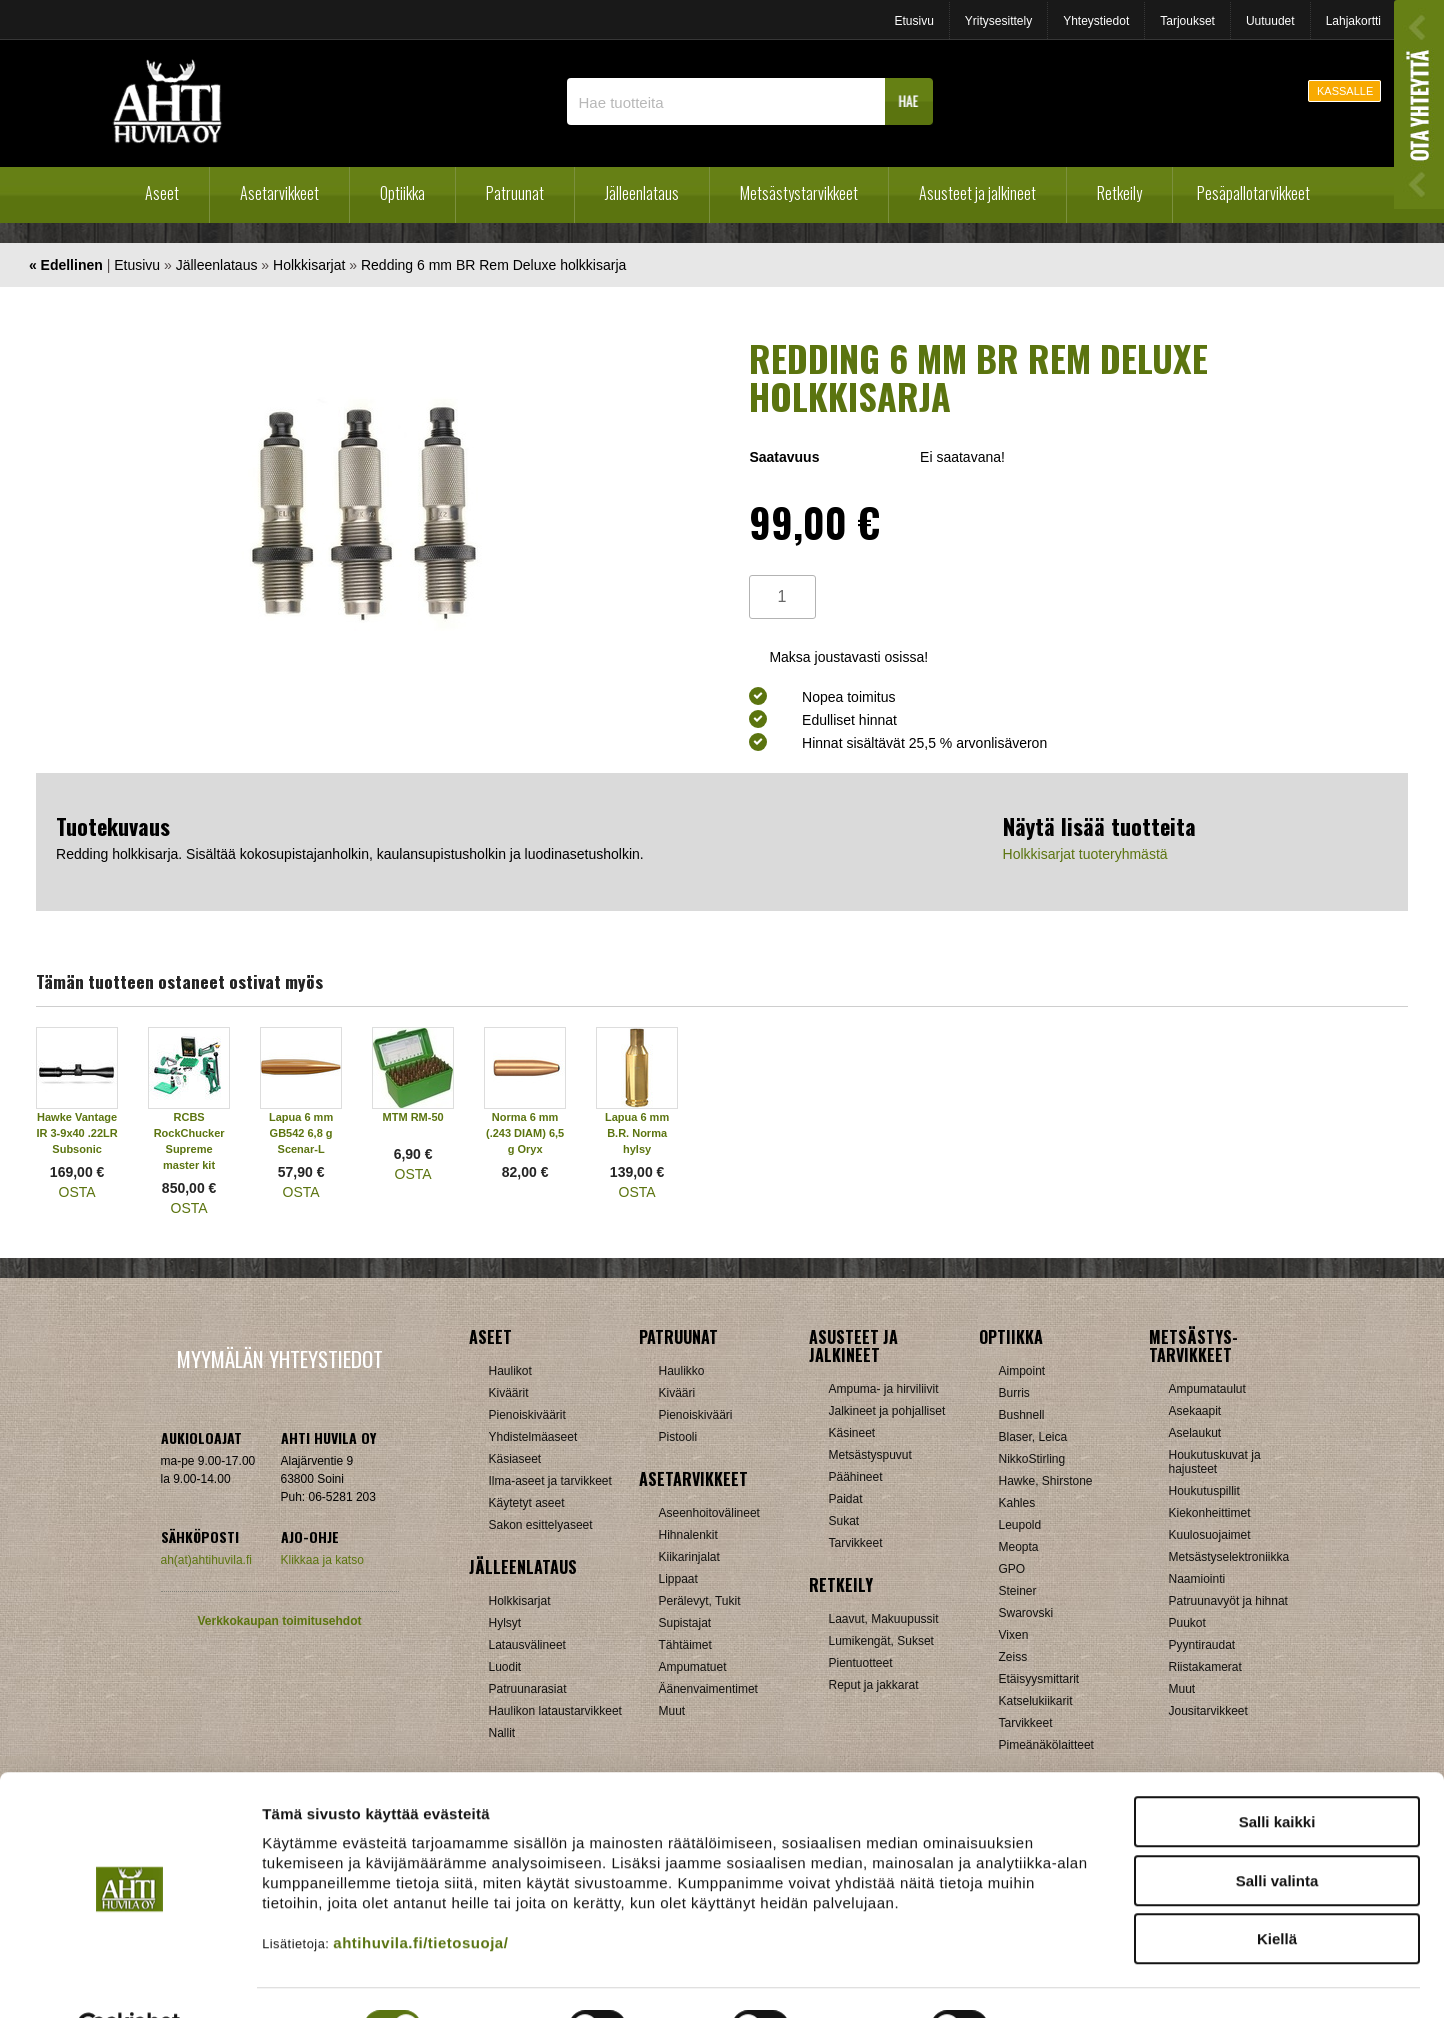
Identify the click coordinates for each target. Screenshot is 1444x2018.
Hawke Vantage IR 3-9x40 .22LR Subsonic (76, 1133)
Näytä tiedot (1069, 1978)
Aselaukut (1195, 1433)
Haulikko (682, 1371)
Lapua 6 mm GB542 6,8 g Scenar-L (301, 1133)
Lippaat (678, 1579)
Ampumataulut (1207, 1389)
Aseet (162, 193)
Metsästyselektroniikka (1229, 1557)
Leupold (1020, 1525)
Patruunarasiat (528, 1689)
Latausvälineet (527, 1645)
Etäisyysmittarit (1039, 1679)
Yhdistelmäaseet (533, 1437)
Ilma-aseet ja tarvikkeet (550, 1481)
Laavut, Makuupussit (884, 1619)
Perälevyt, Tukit (700, 1601)
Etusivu (913, 21)
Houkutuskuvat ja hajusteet (1215, 1462)
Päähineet (856, 1477)
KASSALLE (1345, 91)
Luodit (505, 1667)
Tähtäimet (685, 1645)
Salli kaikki (1277, 1773)
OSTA (77, 1192)
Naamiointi (1197, 1579)
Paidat (846, 1499)
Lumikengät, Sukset (881, 1641)
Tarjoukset (1187, 21)
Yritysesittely (998, 21)
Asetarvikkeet (279, 193)
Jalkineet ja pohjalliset (887, 1411)
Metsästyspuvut (870, 1455)
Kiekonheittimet (1210, 1513)
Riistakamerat (1205, 1667)
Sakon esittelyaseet (541, 1525)
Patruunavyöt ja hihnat (1228, 1601)
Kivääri (677, 1393)
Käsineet (852, 1433)
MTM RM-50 (413, 1117)
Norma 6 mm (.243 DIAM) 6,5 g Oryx (525, 1133)
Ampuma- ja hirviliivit (884, 1389)
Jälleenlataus (642, 193)
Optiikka (402, 193)
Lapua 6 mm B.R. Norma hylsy (637, 1133)
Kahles (1017, 1503)
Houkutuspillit (1204, 1491)
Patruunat (515, 193)
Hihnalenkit (688, 1535)
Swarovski (1026, 1613)
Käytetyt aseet (527, 1503)
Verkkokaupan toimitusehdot (279, 1621)
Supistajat (685, 1623)
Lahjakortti (1353, 21)
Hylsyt (505, 1623)
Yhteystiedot (1096, 21)
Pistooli (678, 1437)
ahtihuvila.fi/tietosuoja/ (420, 1894)
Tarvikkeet (856, 1543)
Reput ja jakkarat (874, 1685)
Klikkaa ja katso (322, 1560)
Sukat (844, 1521)
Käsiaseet (515, 1459)
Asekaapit (1195, 1411)
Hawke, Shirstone (1046, 1481)
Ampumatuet (693, 1667)
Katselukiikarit (1036, 1701)
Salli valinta (1277, 1832)
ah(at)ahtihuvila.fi (206, 1560)
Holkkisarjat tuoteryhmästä (1085, 854)
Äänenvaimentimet (708, 1689)
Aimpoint (1022, 1371)
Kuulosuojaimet (1210, 1535)
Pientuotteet (861, 1663)
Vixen (1014, 1635)
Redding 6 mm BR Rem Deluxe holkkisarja (493, 265)
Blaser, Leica (1033, 1437)
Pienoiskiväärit (527, 1415)
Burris (1014, 1393)
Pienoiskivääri (696, 1415)
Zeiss (1013, 1657)
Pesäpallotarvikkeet (1253, 193)
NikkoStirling (1032, 1459)
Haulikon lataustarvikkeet (555, 1711)
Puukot (1187, 1623)
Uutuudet (1270, 21)
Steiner (1018, 1591)
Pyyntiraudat (1202, 1645)
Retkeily (1119, 193)
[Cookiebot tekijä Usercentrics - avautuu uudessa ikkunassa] (129, 1979)
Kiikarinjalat (689, 1557)
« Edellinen (66, 265)
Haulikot (510, 1371)
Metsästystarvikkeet (799, 193)
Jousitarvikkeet (1208, 1711)
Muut (672, 1711)
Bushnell (1022, 1415)
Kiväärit (509, 1393)
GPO (1012, 1569)
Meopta (1019, 1547)
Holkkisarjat (309, 265)
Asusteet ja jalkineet (977, 193)
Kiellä (1277, 1890)
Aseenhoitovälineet (709, 1513)
